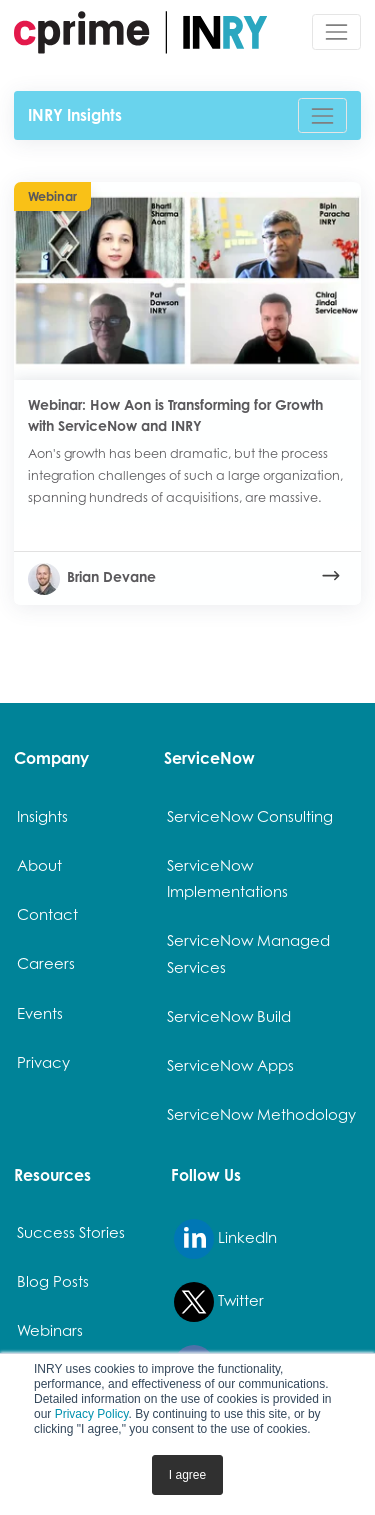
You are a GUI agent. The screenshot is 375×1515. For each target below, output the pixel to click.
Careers (46, 963)
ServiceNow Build (229, 1016)
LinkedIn (225, 1239)
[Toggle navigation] (336, 31)
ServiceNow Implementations (227, 878)
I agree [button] (187, 1475)
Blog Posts (53, 1281)
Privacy (43, 1062)
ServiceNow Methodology (261, 1114)
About (39, 865)
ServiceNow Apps (230, 1065)
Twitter (219, 1302)
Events (40, 1013)
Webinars (50, 1330)
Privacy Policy (92, 1414)
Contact (47, 914)
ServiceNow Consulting (250, 816)
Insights (42, 816)
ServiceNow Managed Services (248, 953)
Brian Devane (92, 576)
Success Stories (71, 1232)
